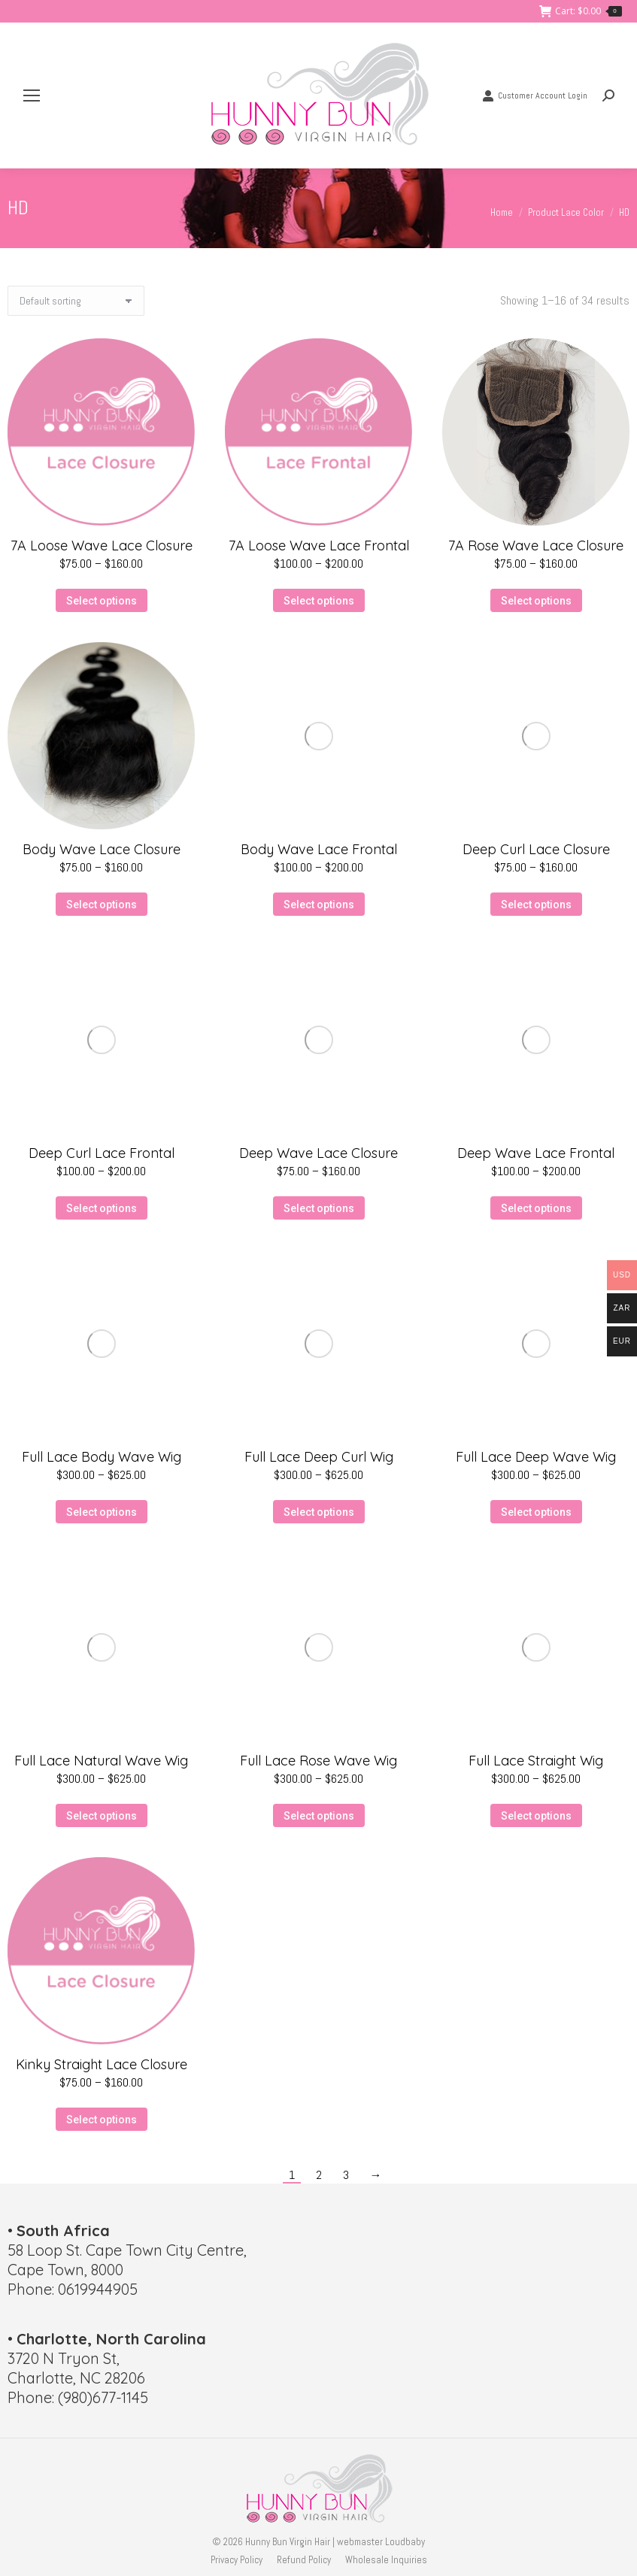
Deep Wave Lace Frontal (535, 1153)
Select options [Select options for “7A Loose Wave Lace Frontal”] (319, 601)
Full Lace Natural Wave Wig (101, 1760)
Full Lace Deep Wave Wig (536, 1456)
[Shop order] (76, 301)
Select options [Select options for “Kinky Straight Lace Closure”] (101, 2120)
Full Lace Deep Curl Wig (318, 1456)
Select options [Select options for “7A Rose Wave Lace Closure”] (536, 601)
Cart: (580, 11)
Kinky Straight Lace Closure (101, 2064)
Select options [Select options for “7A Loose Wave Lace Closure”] (101, 601)
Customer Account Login (534, 95)
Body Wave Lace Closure (101, 849)
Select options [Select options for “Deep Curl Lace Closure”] (536, 905)
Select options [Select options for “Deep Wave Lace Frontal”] (536, 1208)
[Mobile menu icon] (32, 95)
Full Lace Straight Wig (536, 1760)
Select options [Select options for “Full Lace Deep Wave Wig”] (536, 1512)
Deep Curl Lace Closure (536, 849)
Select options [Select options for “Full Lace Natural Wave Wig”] (101, 1816)
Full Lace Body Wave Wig (101, 1456)
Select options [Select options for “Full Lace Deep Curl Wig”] (319, 1512)
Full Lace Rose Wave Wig (318, 1760)
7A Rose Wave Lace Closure (535, 545)
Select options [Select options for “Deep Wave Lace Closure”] (319, 1208)
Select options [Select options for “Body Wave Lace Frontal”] (319, 905)
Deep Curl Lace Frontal (101, 1153)
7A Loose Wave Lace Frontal (319, 545)
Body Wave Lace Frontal (319, 849)
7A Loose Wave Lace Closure (102, 545)
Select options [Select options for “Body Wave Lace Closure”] (101, 905)
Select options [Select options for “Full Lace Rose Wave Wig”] (319, 1816)
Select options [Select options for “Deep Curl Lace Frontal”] (101, 1208)
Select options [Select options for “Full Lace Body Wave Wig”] (101, 1512)
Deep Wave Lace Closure (318, 1153)
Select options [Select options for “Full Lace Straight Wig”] (536, 1816)
